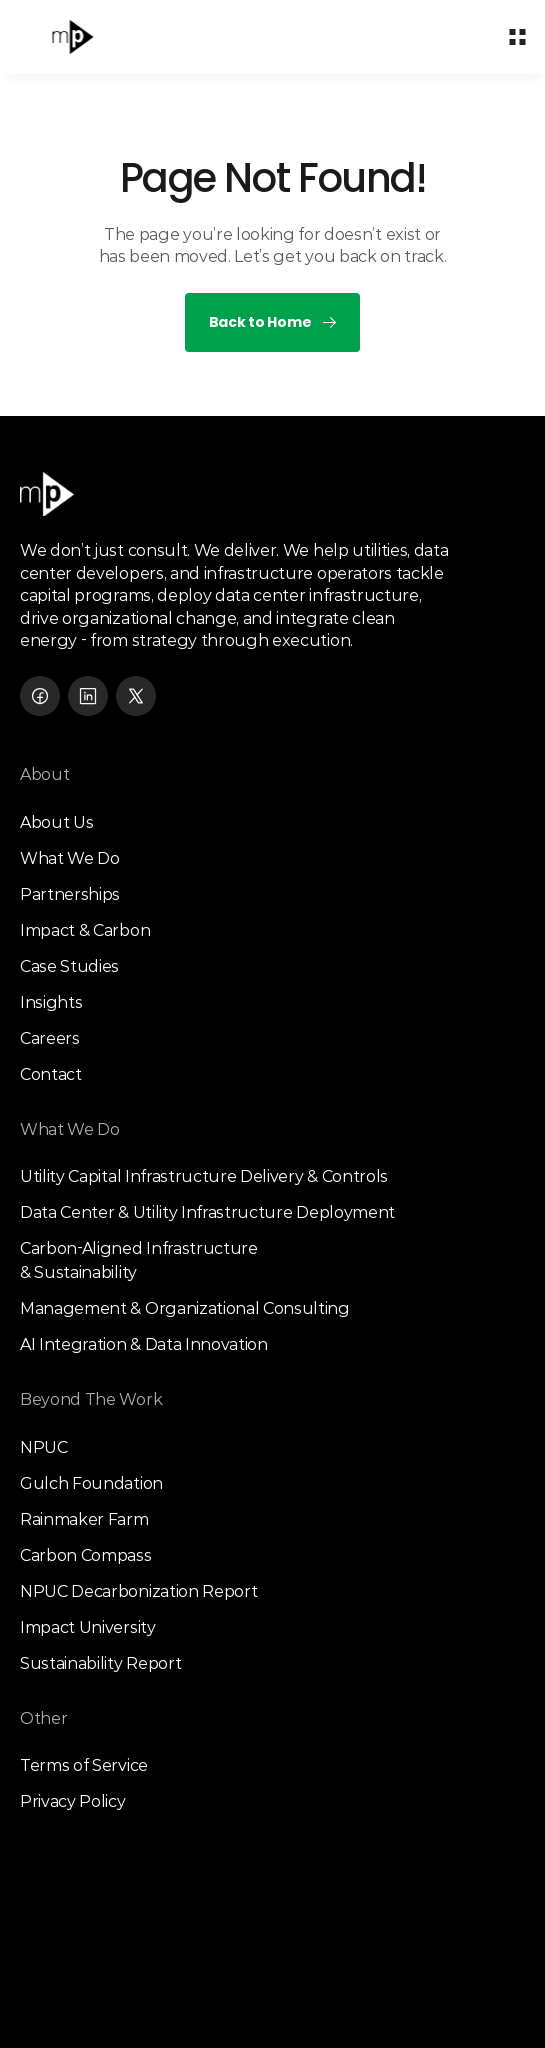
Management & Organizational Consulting (185, 1308)
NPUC (44, 1447)
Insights (51, 1002)
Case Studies (69, 966)
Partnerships (70, 894)
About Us (56, 822)
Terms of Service (84, 1765)
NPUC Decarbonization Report (138, 1591)
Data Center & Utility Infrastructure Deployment (207, 1212)
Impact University (88, 1627)
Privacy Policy (73, 1801)
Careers (50, 1038)
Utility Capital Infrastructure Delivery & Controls (204, 1176)
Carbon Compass (86, 1555)
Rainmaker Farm (84, 1519)
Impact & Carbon (85, 930)
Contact (51, 1074)
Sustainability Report (100, 1663)
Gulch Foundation (91, 1483)
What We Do (70, 858)
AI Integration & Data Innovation (144, 1344)
